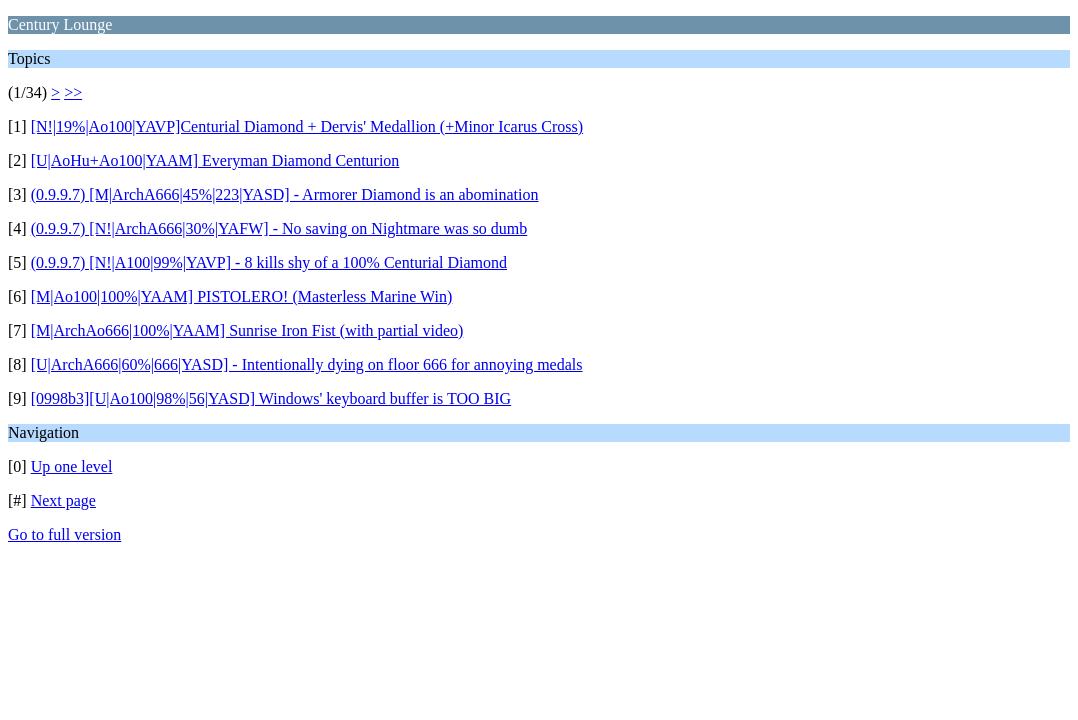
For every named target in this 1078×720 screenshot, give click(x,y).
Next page (63, 500)
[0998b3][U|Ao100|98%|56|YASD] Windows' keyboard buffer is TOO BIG (271, 398)
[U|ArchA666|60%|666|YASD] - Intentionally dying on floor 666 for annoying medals (307, 364)
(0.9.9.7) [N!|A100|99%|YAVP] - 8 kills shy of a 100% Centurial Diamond (269, 262)
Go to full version (64, 534)
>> (73, 92)
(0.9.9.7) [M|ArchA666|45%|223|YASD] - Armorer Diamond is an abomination (285, 194)
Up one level (72, 466)
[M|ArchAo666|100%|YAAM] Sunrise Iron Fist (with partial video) (247, 330)
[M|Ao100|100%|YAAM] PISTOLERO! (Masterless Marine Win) (242, 296)
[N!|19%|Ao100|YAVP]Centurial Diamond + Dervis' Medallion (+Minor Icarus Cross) (307, 126)
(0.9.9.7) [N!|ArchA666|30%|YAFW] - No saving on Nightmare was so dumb (279, 228)
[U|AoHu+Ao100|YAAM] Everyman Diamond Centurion (215, 160)
